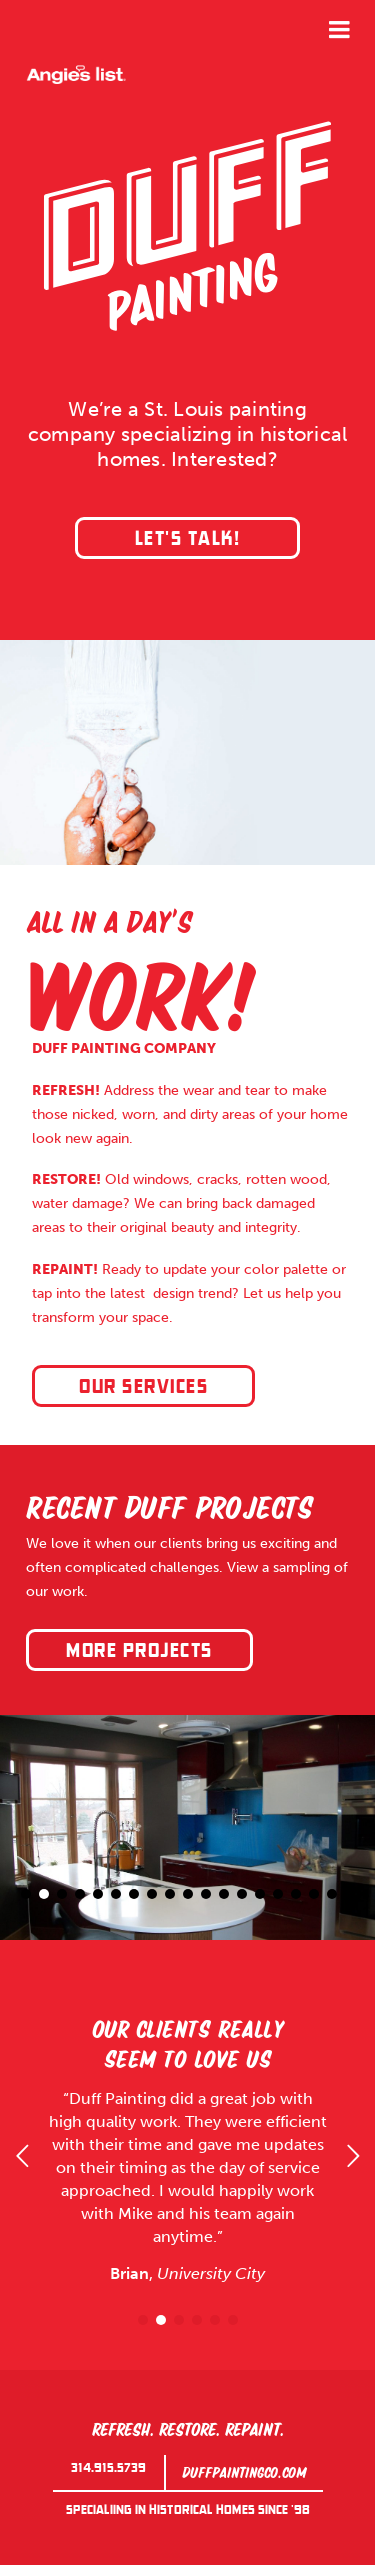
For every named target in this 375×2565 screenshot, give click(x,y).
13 (242, 1894)
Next (353, 2156)
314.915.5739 (108, 2468)
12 (224, 1894)
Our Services (143, 1388)
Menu (339, 30)
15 (278, 1894)
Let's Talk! (188, 540)
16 (296, 1894)
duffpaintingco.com (244, 2470)
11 (206, 1894)
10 (188, 1894)
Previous (22, 2156)
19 (350, 1894)
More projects (139, 1652)
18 (332, 1894)
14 (260, 1894)
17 (314, 1894)
